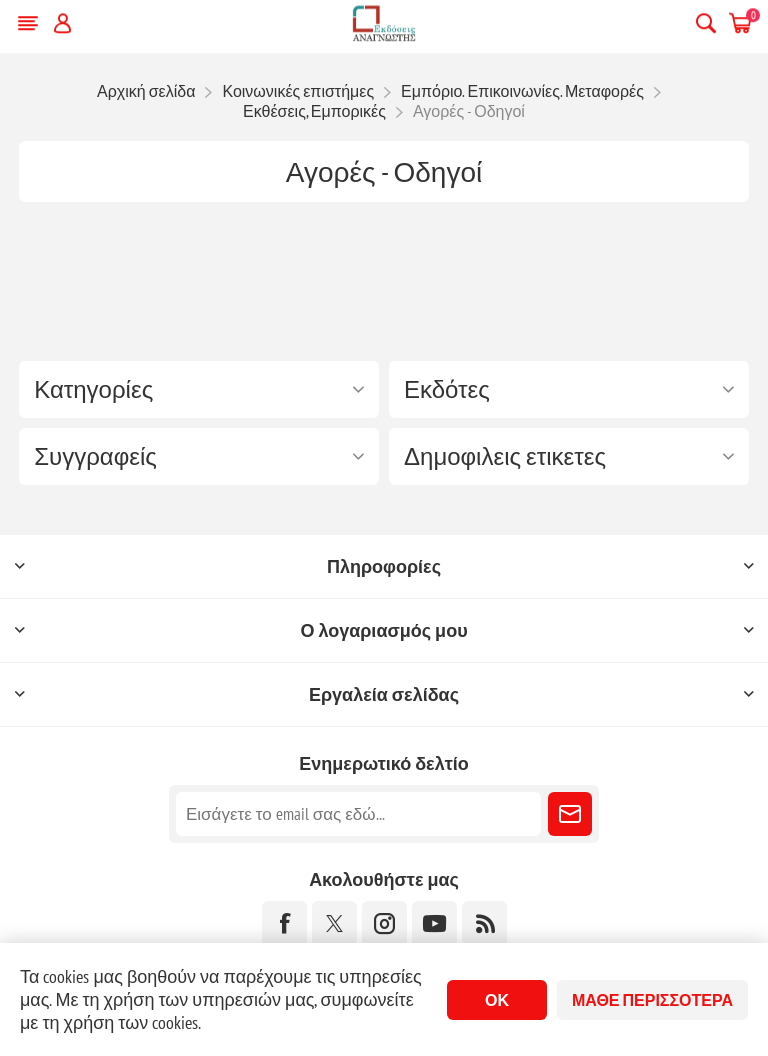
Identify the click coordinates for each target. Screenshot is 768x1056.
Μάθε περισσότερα (652, 1000)
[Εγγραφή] (358, 814)
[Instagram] (384, 923)
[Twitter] (334, 923)
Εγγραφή (570, 814)
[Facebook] (284, 923)
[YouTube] (434, 923)
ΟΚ (497, 1000)
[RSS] (484, 923)
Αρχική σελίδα (146, 91)
